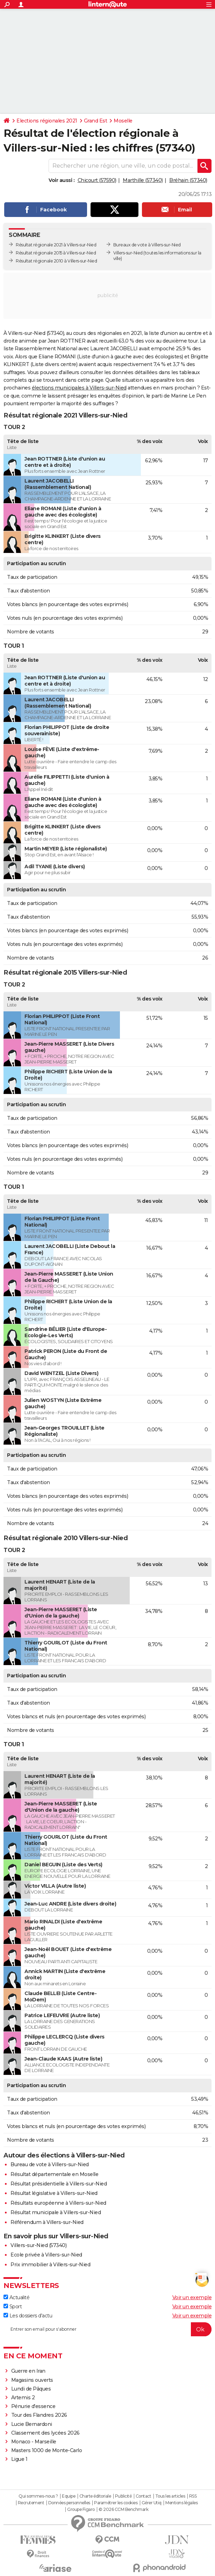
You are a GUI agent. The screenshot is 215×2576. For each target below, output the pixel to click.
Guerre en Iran (28, 2371)
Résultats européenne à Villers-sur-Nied (58, 2203)
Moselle (123, 121)
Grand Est (95, 121)
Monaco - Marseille (33, 2441)
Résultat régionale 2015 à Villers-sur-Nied (56, 252)
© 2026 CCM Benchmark (123, 2509)
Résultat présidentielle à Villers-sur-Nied (58, 2184)
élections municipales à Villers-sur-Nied (79, 388)
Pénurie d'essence (34, 2406)
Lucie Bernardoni (31, 2424)
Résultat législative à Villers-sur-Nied (54, 2193)
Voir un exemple (192, 2297)
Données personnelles (69, 2502)
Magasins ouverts (32, 2380)
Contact (143, 2496)
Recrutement (31, 2502)
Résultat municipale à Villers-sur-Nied (55, 2212)
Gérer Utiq (152, 2502)
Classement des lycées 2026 (45, 2433)
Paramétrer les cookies (115, 2502)
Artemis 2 (23, 2397)
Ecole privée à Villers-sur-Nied (46, 2255)
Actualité (16, 2297)
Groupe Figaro (81, 2509)
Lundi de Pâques (31, 2389)
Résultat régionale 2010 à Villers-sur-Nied (56, 261)
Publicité (123, 2496)
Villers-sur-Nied (128, 252)
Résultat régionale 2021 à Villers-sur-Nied (56, 244)
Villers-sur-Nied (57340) (38, 2245)
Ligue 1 (19, 2459)
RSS (193, 2496)
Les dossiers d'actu (27, 2315)
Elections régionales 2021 (46, 121)
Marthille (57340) (143, 180)
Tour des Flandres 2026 (39, 2415)
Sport (12, 2306)
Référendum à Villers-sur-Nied (47, 2222)
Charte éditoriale (95, 2496)
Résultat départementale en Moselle (54, 2174)
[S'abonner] (107, 2329)
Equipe (68, 2496)
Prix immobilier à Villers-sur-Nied (50, 2264)
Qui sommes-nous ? (38, 2496)
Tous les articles (170, 2496)
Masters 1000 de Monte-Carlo (46, 2450)
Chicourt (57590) (97, 180)
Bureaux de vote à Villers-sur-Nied (147, 244)
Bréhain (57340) (188, 180)
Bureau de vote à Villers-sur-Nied (49, 2164)
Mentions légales (181, 2502)
